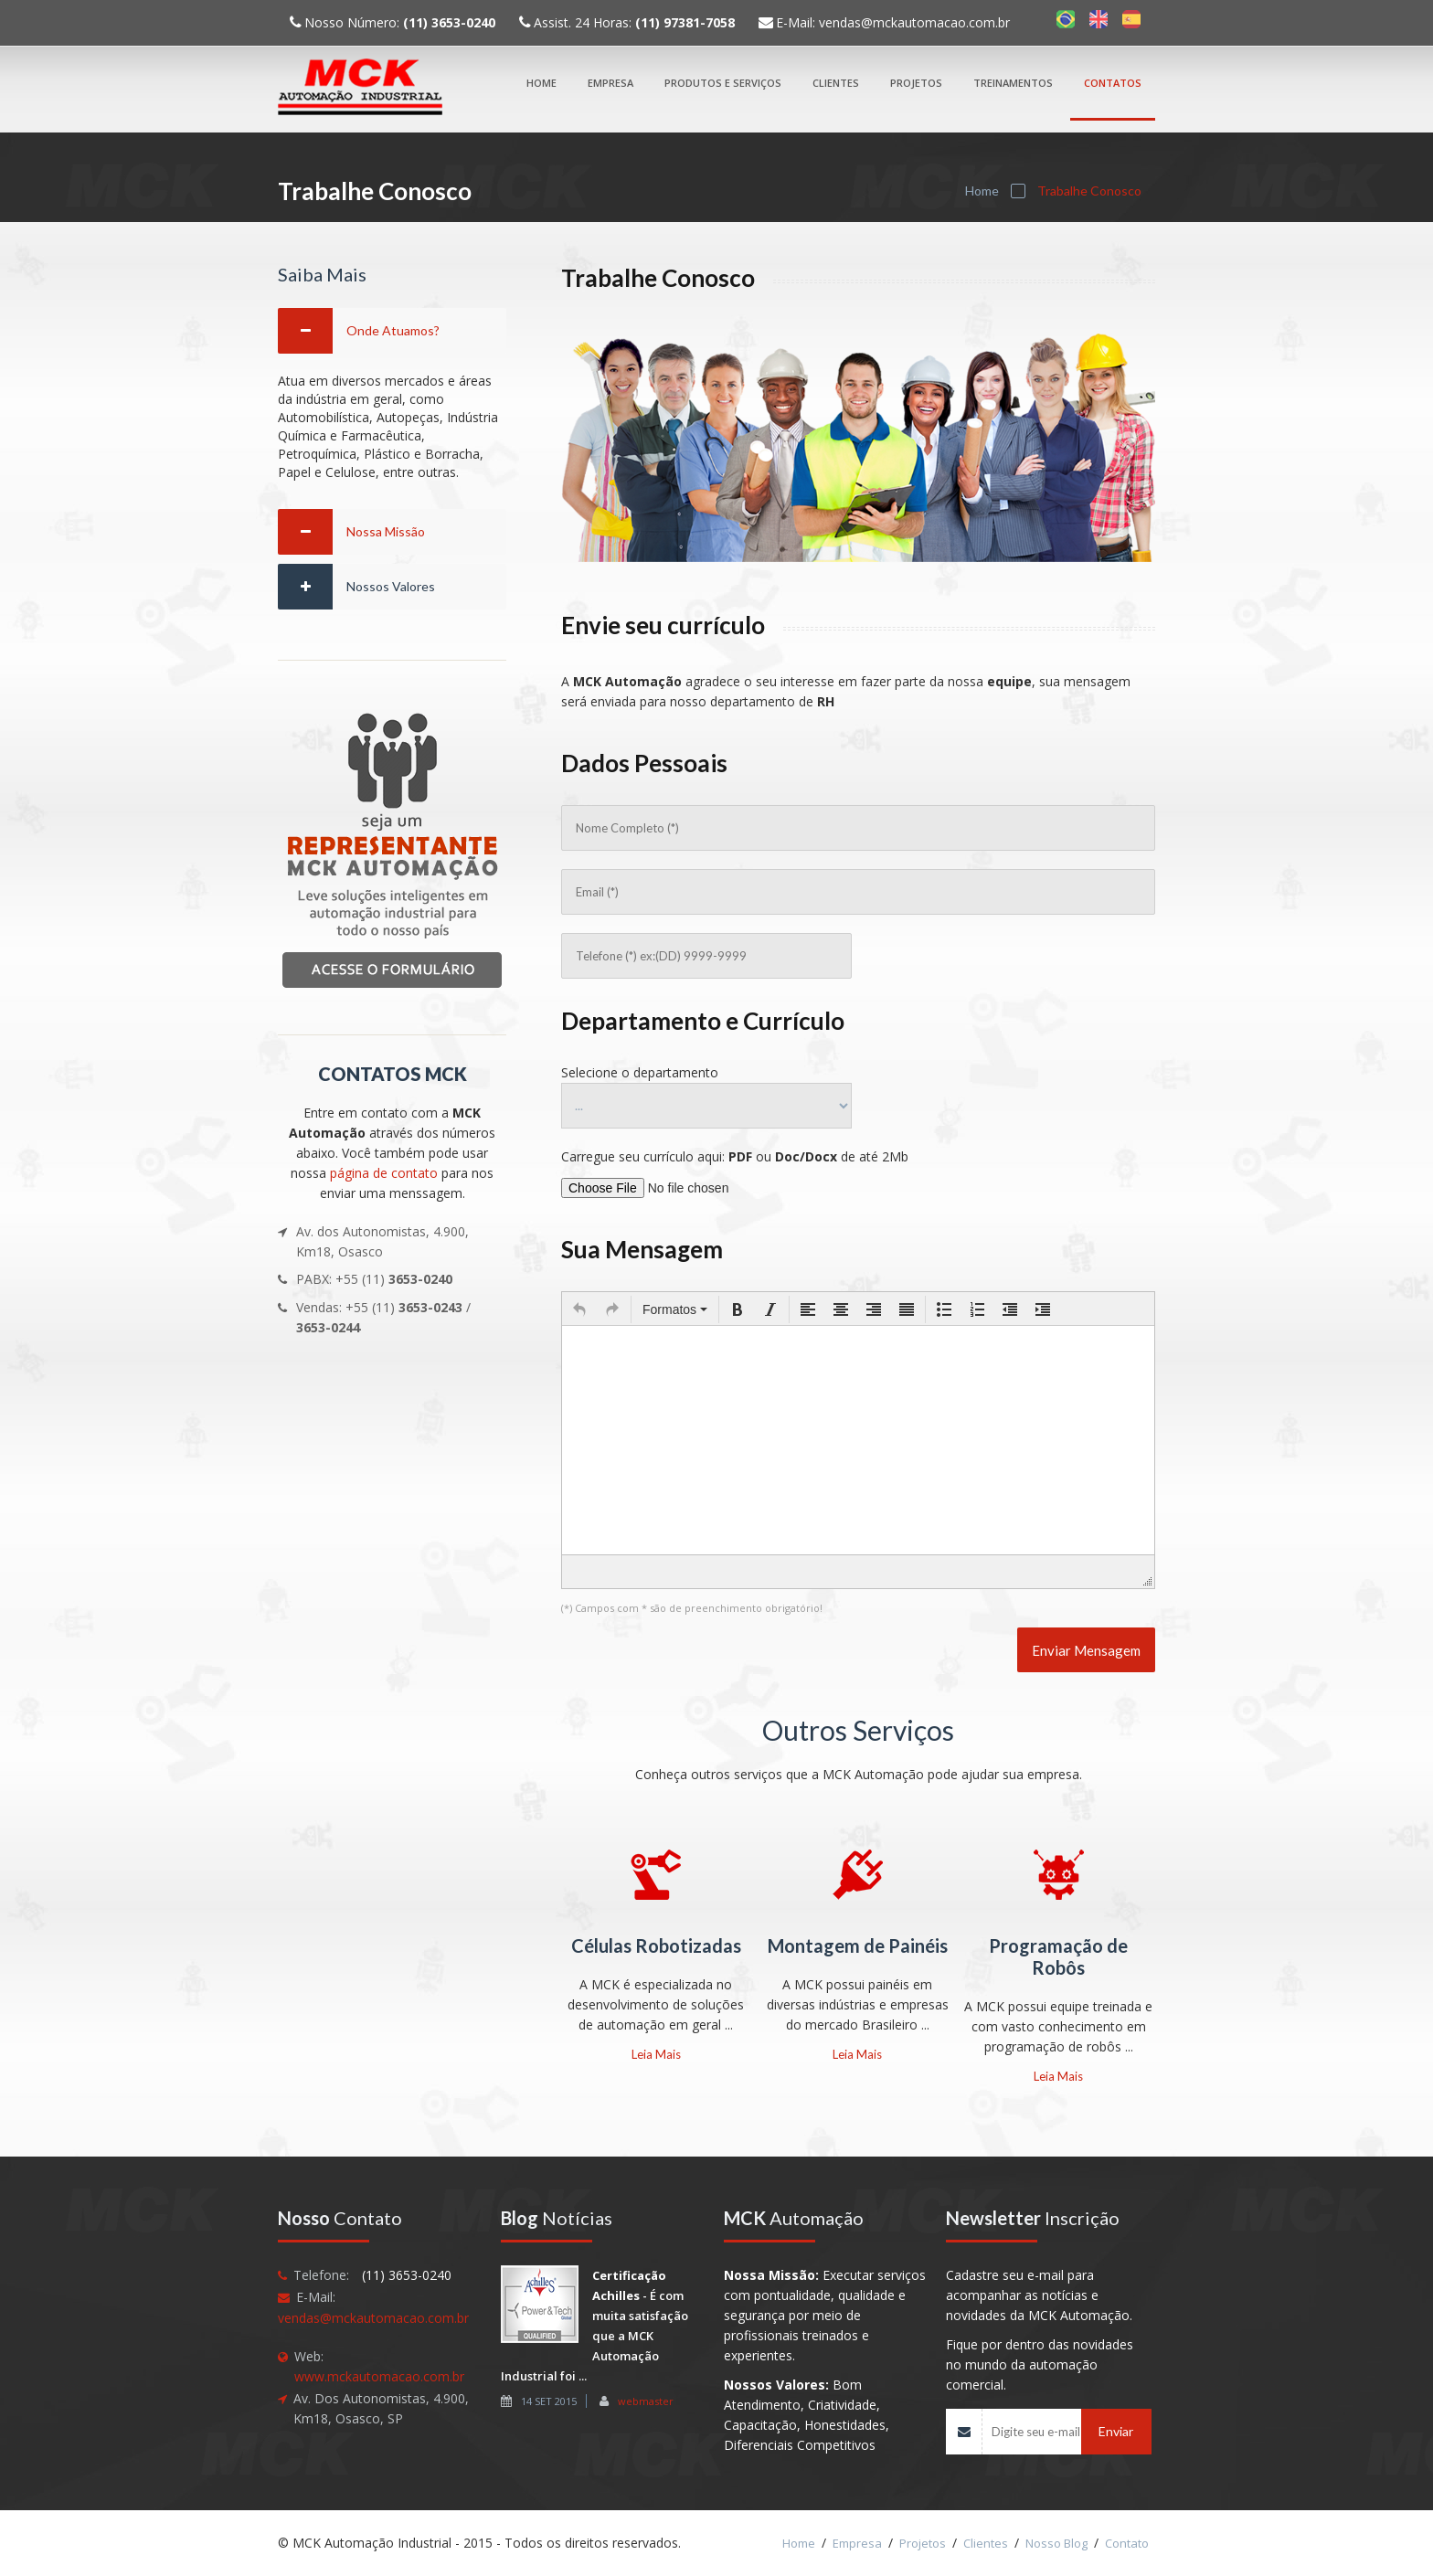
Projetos (916, 83)
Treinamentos (1013, 83)
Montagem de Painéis (858, 1945)
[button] (579, 1309)
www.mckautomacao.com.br (379, 2376)
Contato (1127, 2543)
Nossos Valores (390, 586)
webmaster (646, 2401)
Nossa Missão (385, 531)
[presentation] (579, 1309)
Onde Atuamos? (393, 330)
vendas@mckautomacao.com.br (914, 22)
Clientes (835, 83)
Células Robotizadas (656, 1945)
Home (541, 83)
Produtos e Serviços (722, 83)
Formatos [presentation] (674, 1309)
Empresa (610, 83)
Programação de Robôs (1058, 1956)
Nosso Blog (1056, 2543)
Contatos (1112, 83)
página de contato (384, 1173)
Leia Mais (656, 2054)
